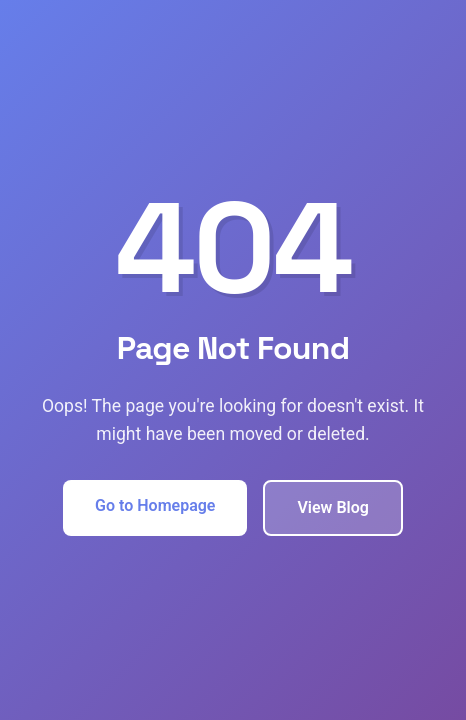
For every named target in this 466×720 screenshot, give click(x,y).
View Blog (332, 507)
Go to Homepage (155, 505)
